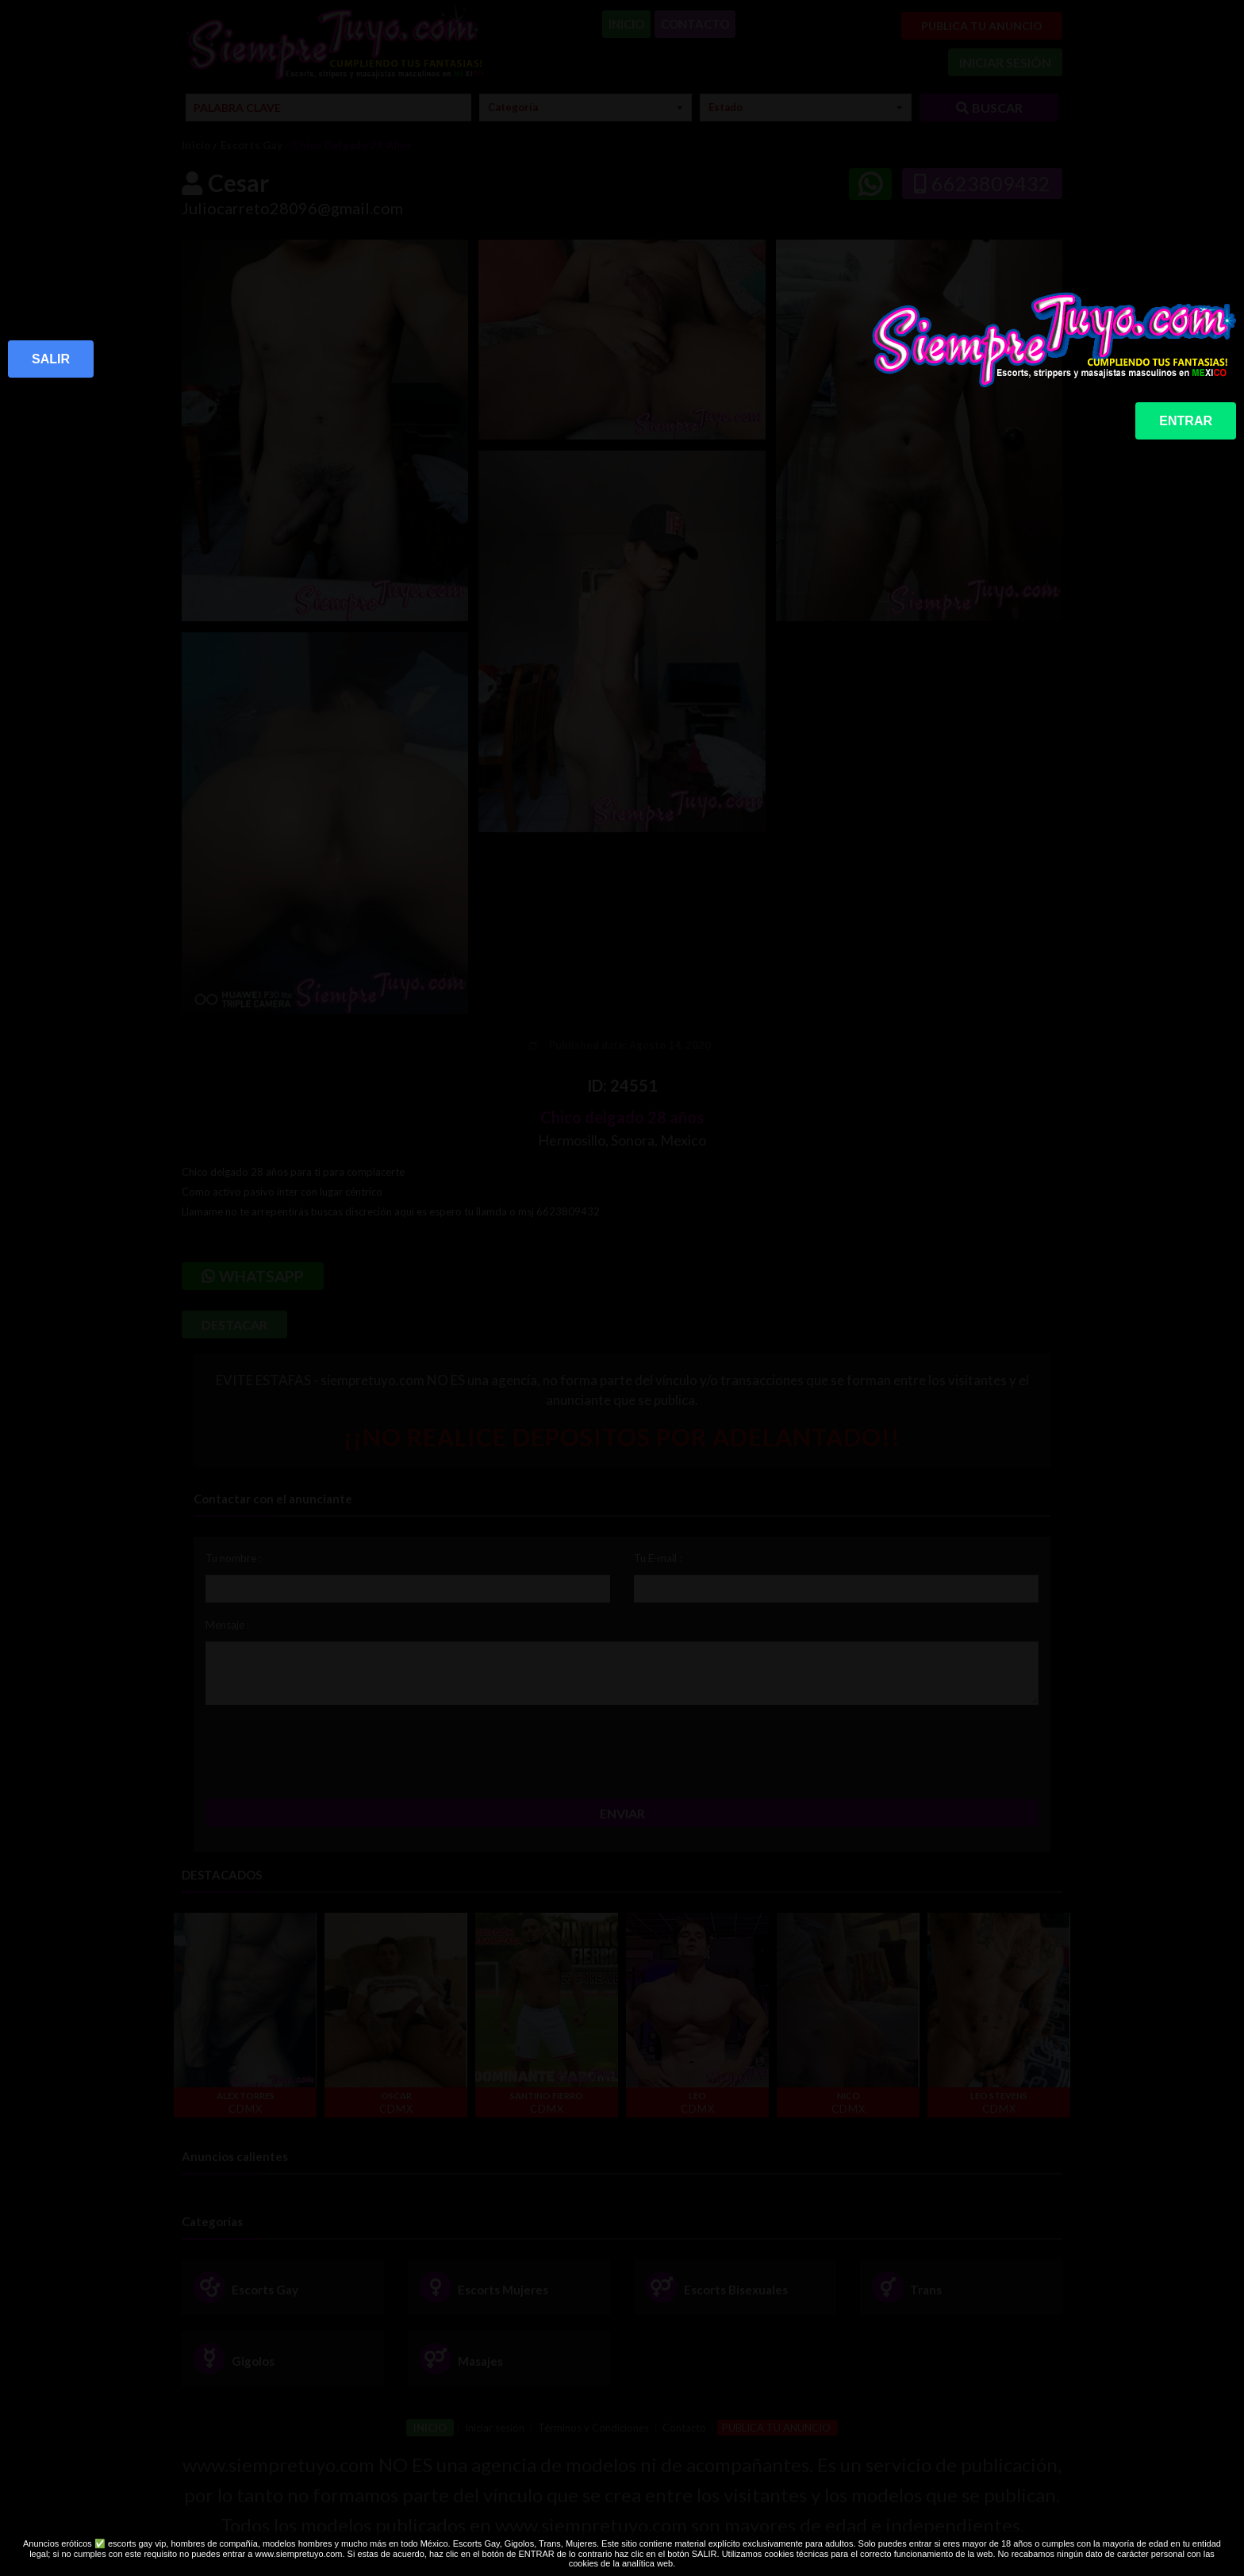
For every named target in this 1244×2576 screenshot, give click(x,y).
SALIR (51, 359)
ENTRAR (1185, 421)
